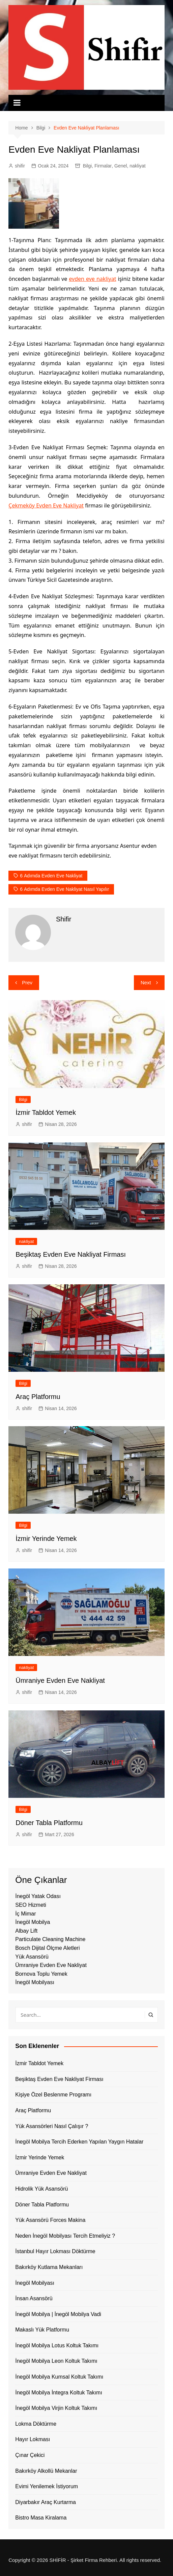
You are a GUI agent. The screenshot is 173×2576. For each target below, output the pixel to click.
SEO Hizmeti (30, 1905)
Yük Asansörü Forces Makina (50, 2220)
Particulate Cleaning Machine (50, 1939)
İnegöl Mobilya (32, 1922)
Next (146, 982)
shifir (20, 165)
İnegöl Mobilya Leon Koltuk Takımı (56, 2361)
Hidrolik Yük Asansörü (41, 2189)
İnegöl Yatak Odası (38, 1896)
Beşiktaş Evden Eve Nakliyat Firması (71, 1254)
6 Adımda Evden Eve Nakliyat (51, 875)
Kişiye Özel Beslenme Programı (53, 2094)
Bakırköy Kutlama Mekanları (49, 2267)
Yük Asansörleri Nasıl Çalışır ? (51, 2126)
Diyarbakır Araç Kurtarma (45, 2502)
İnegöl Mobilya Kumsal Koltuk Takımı (59, 2377)
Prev (27, 982)
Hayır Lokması (32, 2439)
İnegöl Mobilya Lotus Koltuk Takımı (56, 2345)
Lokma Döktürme (35, 2424)
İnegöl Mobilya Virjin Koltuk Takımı (56, 2408)
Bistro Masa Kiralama (40, 2518)
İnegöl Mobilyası (34, 1982)
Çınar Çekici (30, 2455)
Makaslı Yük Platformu (42, 2330)
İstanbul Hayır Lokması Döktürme (55, 2251)
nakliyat (137, 165)
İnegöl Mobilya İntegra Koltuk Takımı (58, 2392)
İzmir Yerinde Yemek (46, 1538)
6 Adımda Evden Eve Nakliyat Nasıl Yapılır (64, 889)
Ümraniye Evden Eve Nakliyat (60, 1680)
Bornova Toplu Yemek (41, 1974)
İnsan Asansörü (33, 2298)
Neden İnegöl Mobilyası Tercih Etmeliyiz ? (65, 2236)
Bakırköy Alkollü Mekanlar (46, 2471)
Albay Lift (26, 1931)
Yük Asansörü (32, 1957)
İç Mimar (25, 1914)
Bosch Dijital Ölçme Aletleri (47, 1948)
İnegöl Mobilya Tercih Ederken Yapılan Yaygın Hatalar (79, 2142)
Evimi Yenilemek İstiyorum (46, 2486)
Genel (120, 165)
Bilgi (87, 165)
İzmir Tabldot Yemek (46, 1112)
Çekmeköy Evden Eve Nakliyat (46, 505)
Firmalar (103, 165)
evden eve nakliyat (92, 278)
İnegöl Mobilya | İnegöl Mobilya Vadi (58, 2314)
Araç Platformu (38, 1396)
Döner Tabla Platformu (49, 1822)
